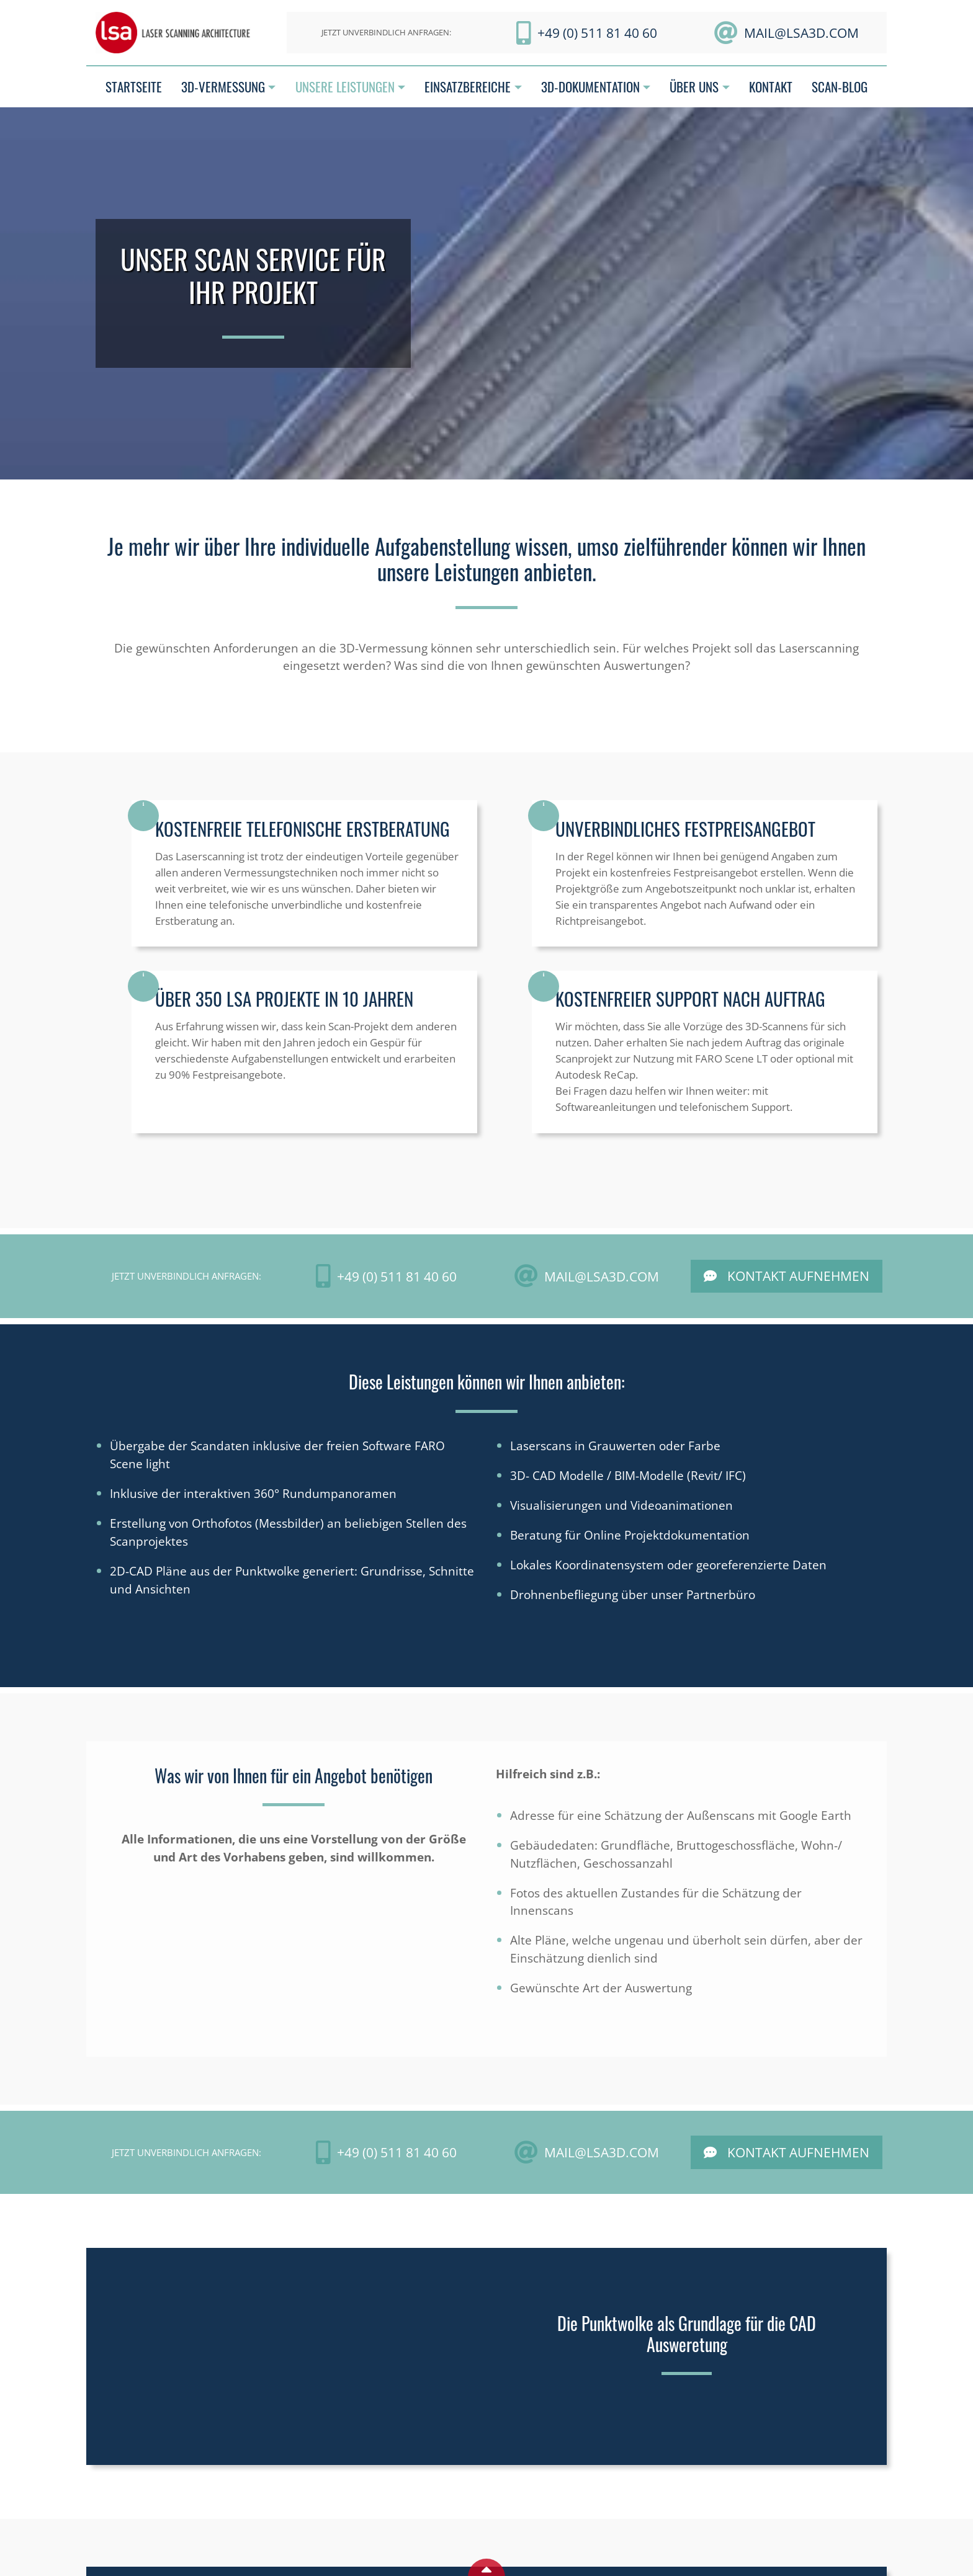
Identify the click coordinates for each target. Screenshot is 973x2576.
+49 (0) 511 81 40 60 (597, 33)
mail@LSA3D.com (801, 33)
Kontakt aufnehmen (798, 1276)
